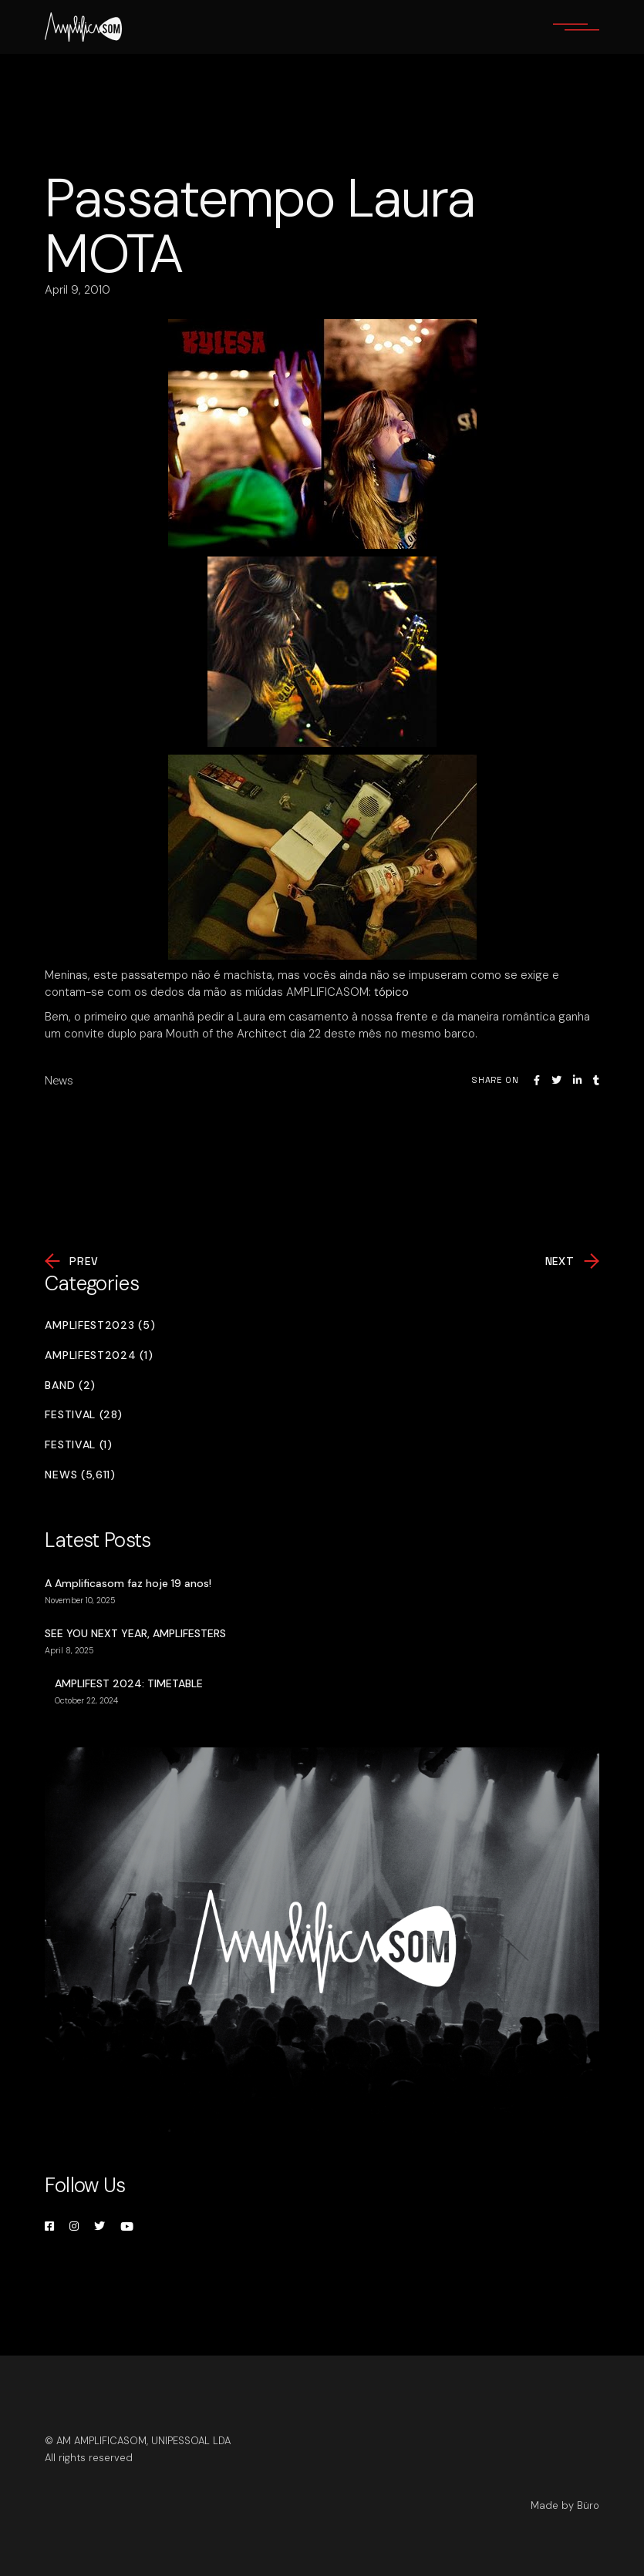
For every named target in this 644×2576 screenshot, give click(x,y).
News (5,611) (80, 1474)
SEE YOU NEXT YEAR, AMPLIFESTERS (135, 1633)
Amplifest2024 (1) (99, 1355)
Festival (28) (83, 1414)
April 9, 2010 (77, 290)
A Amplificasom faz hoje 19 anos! (128, 1583)
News (59, 1080)
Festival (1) (78, 1444)
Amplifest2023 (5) (100, 1325)
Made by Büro (565, 2505)
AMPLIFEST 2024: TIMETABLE (129, 1683)
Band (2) (70, 1385)
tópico (391, 992)
